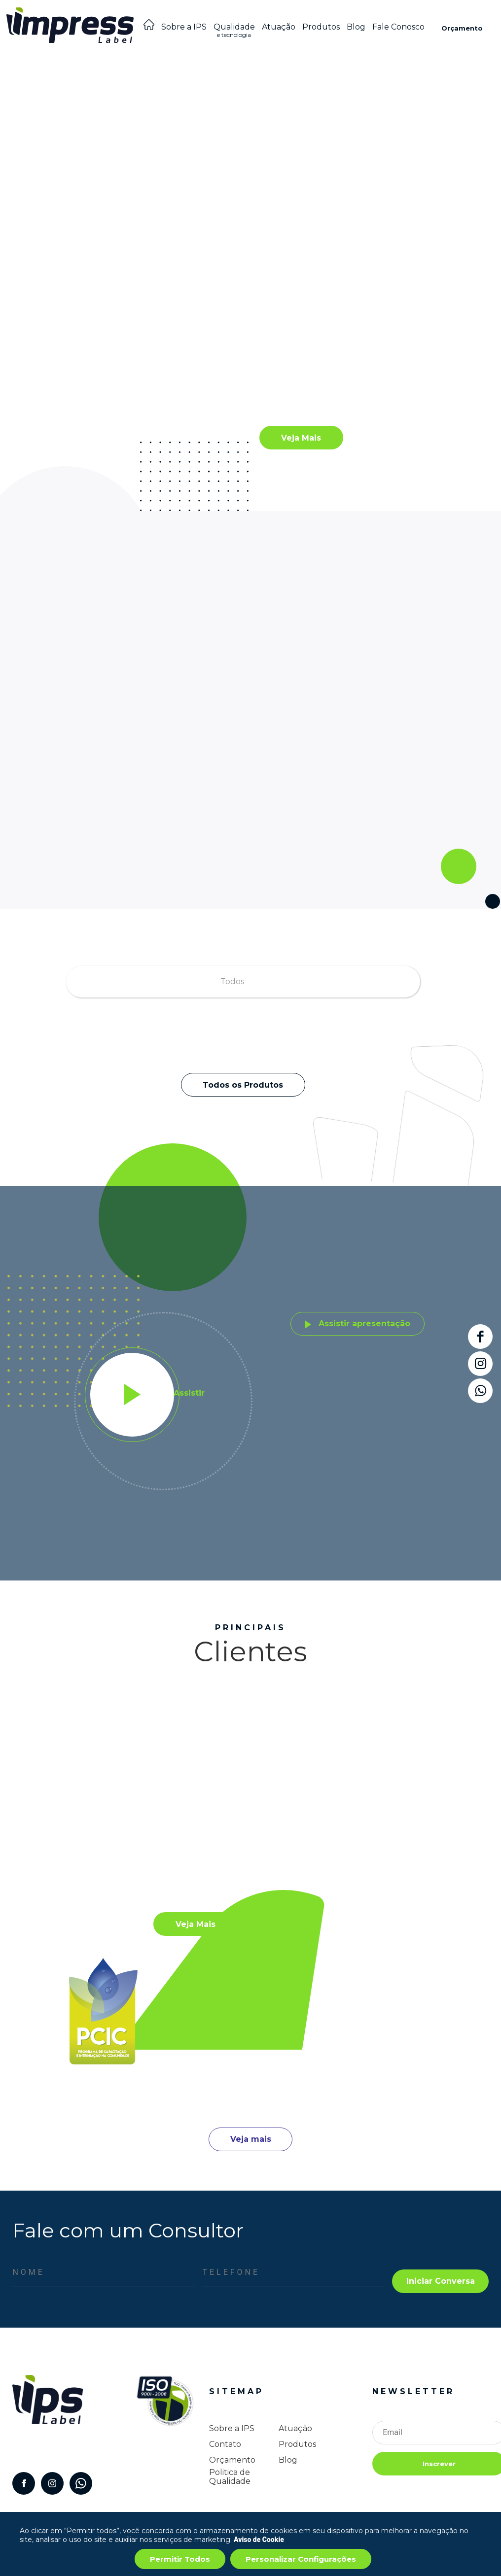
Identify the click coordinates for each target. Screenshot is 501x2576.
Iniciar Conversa (440, 2281)
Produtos (321, 27)
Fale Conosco (398, 27)
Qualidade (234, 32)
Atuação (278, 27)
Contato (225, 2444)
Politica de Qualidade (229, 2477)
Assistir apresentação (357, 1323)
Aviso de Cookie (259, 2539)
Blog (356, 27)
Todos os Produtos (243, 1085)
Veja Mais (301, 438)
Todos (232, 981)
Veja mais (250, 2139)
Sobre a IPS (184, 27)
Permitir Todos (180, 2559)
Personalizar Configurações (301, 2559)
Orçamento (462, 28)
